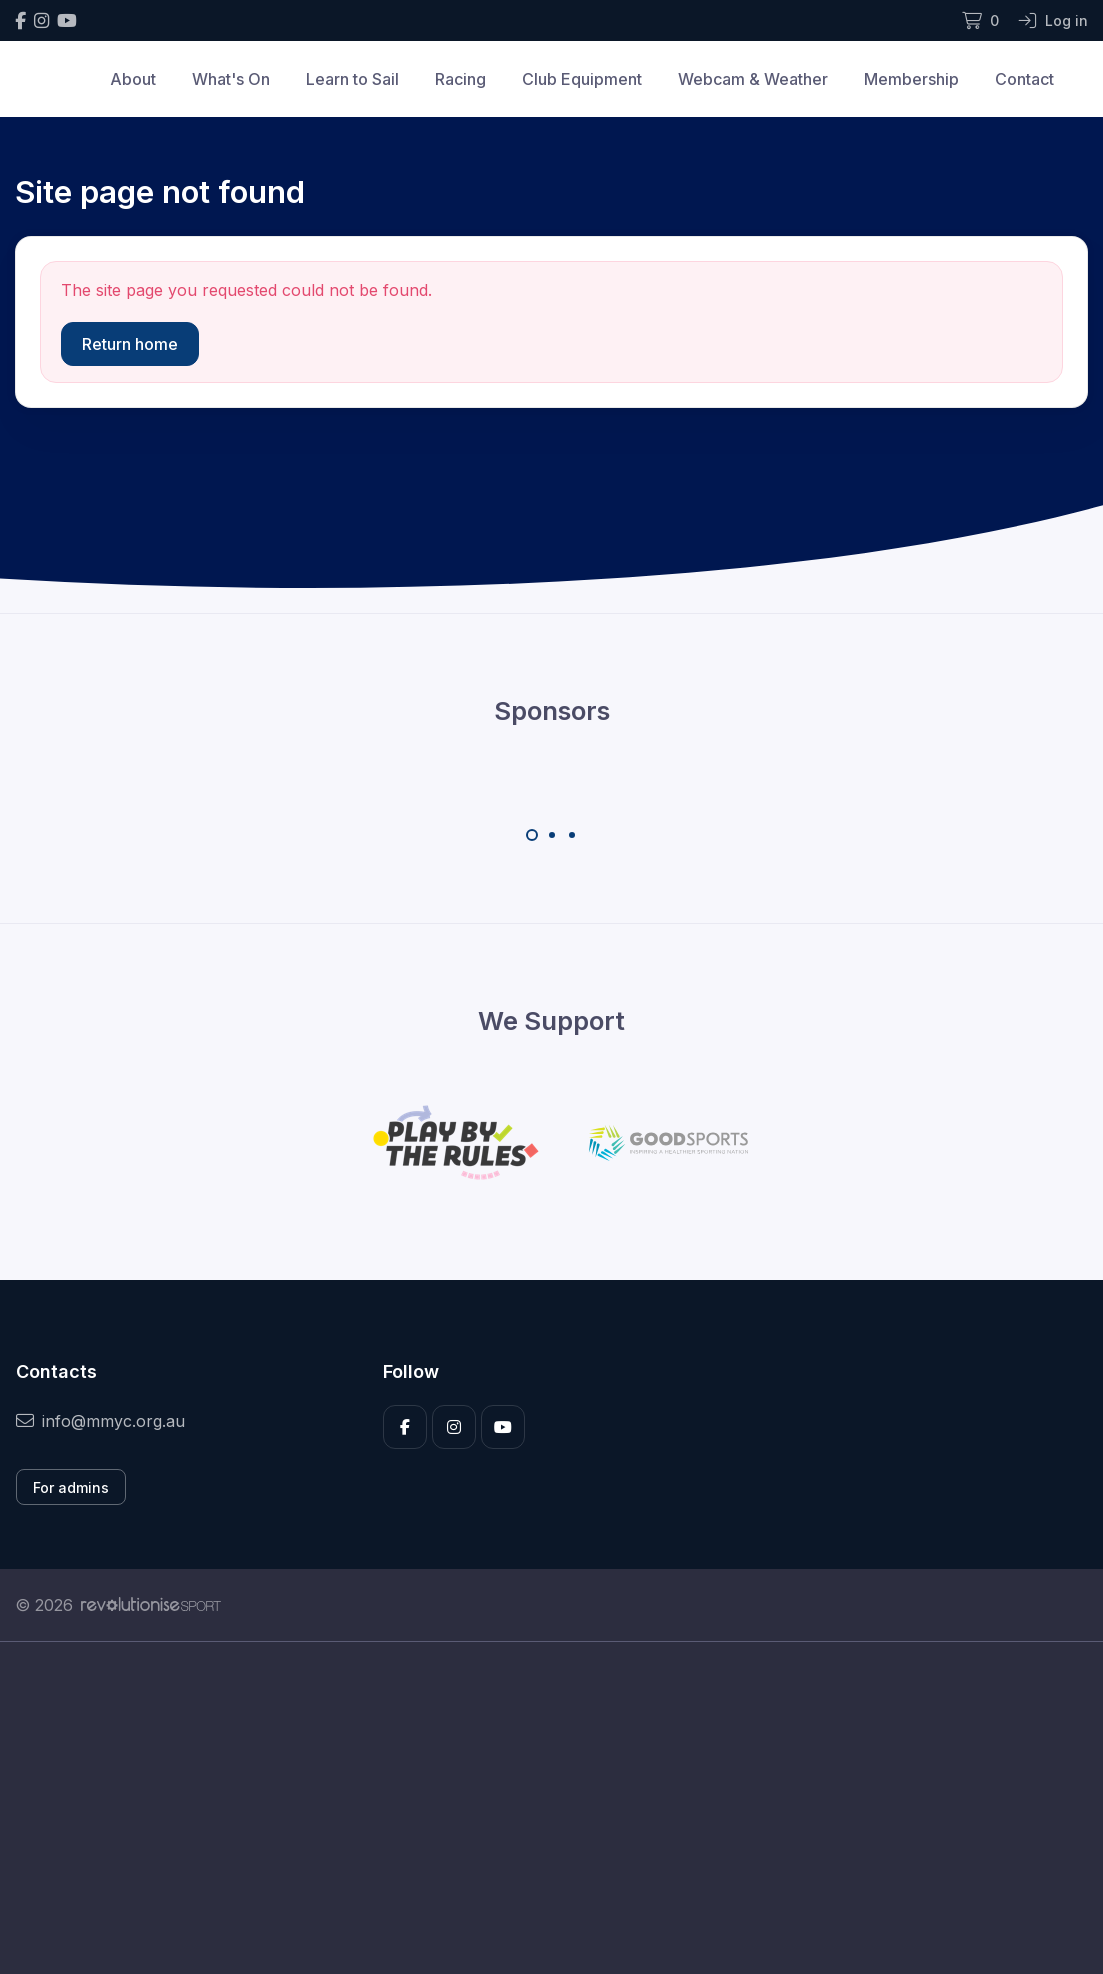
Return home (130, 344)
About (133, 79)
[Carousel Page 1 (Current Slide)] (532, 835)
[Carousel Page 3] (572, 835)
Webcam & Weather (753, 79)
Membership (911, 79)
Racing (460, 79)
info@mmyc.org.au (100, 1421)
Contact (1024, 79)
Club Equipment (582, 79)
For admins (71, 1487)
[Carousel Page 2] (552, 835)
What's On (231, 79)
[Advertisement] (551, 1830)
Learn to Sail (352, 79)
